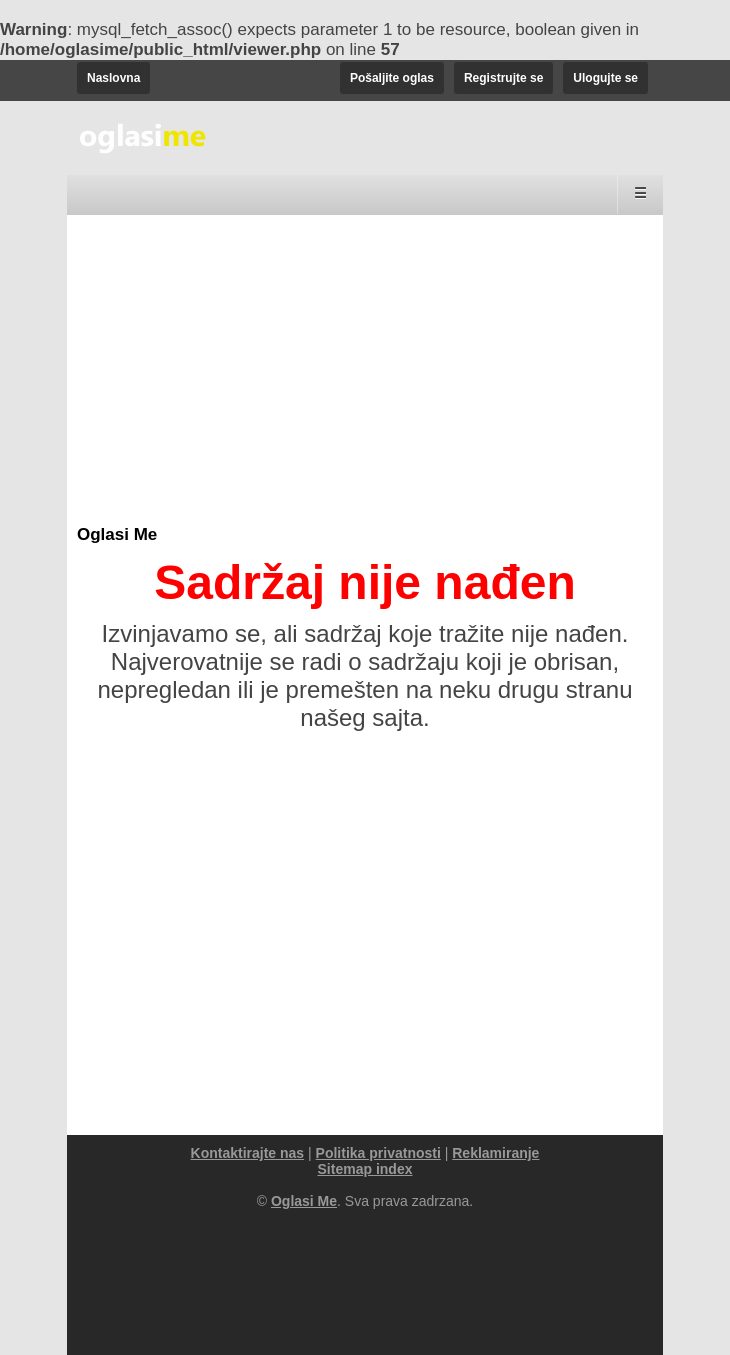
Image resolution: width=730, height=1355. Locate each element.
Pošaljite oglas (392, 78)
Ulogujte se (605, 78)
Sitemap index (365, 1169)
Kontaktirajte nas (248, 1153)
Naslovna (113, 78)
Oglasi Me (117, 534)
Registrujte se (503, 78)
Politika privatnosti (378, 1153)
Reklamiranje (495, 1153)
